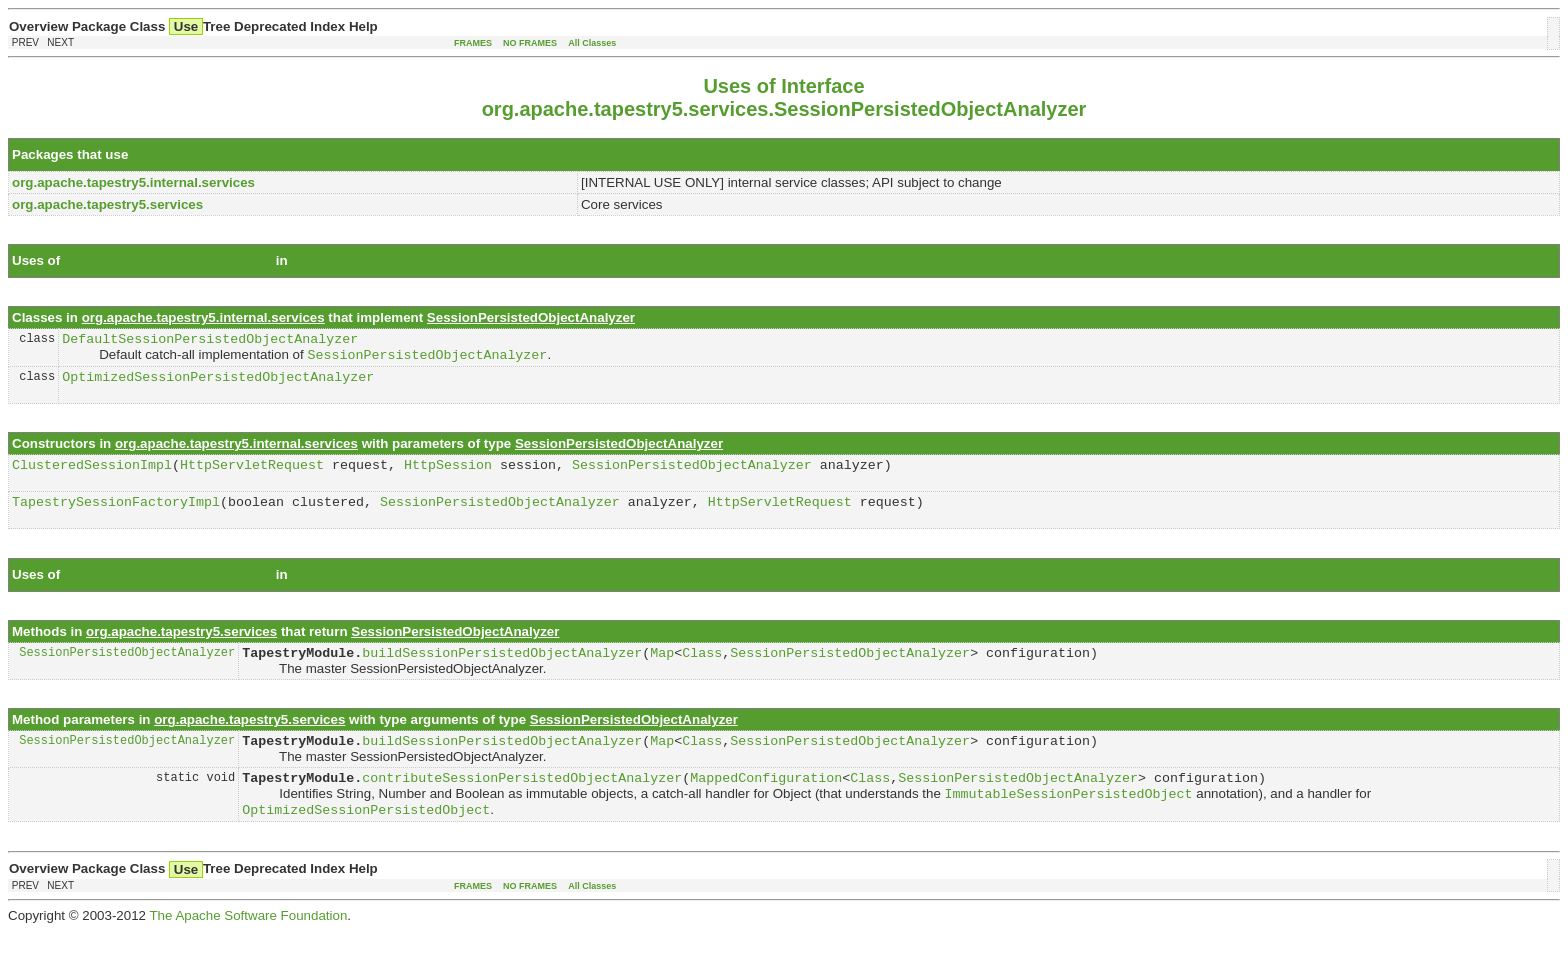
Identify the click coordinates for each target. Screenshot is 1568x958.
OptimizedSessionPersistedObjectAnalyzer (218, 384)
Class (702, 669)
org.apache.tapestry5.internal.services (412, 260)
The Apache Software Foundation (248, 942)
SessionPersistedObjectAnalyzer (236, 154)
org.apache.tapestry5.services (386, 588)
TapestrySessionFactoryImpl (116, 515)
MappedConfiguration (766, 800)
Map (662, 669)
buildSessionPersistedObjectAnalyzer (502, 669)
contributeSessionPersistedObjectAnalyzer (522, 800)
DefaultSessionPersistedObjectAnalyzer (210, 341)
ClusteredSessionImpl (92, 475)
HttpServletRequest (252, 475)
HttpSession (448, 475)
